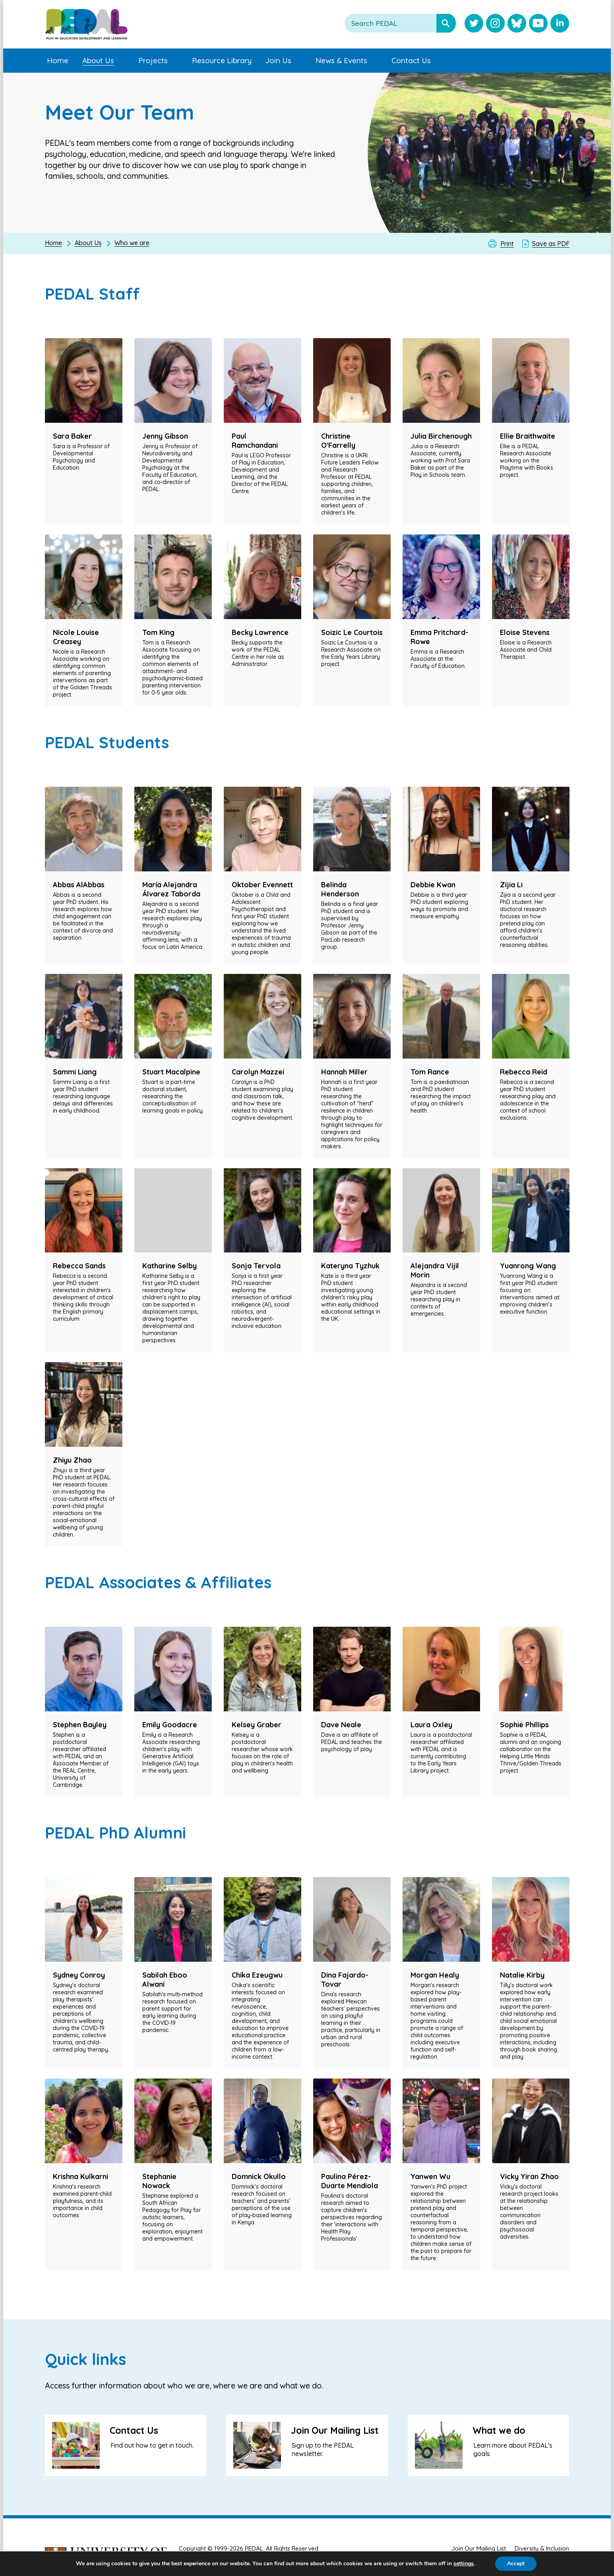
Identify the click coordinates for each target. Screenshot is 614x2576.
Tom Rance (430, 1071)
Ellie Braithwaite (527, 436)
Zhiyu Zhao (72, 1460)
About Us (88, 243)
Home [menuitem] (57, 60)
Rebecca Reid (523, 1071)
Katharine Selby (169, 1265)
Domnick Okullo (259, 2176)
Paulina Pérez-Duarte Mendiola (349, 2181)
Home (53, 243)
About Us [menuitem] (98, 60)
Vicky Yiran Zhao (529, 2176)
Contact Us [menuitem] (411, 60)
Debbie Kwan (433, 884)
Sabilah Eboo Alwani (164, 1979)
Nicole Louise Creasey (76, 637)
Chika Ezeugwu (257, 1975)
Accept (524, 2564)
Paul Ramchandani (255, 441)
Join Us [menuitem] (278, 60)
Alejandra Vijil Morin (435, 1270)
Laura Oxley (431, 1724)
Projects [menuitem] (153, 60)
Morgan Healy (435, 1975)
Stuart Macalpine (171, 1071)
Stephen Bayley (80, 1724)
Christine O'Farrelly (338, 441)
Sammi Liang (75, 1071)
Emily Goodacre (169, 1724)
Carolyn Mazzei (258, 1071)
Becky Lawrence (260, 632)
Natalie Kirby (522, 1975)
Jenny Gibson (165, 436)
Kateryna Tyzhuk (350, 1265)
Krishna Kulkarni (80, 2176)
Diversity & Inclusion (542, 2548)
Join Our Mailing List (335, 2430)
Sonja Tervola (256, 1265)
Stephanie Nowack (159, 2181)
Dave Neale (341, 1724)
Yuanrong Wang (528, 1265)
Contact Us (134, 2430)
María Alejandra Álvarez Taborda (171, 889)
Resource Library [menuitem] (222, 60)
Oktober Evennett (262, 884)
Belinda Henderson (340, 889)
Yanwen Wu (430, 2176)
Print (507, 244)
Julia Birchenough (441, 436)
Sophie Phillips (524, 1724)
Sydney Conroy (79, 1975)
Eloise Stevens (525, 632)
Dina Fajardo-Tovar (344, 1979)
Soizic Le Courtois (352, 632)
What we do (499, 2430)
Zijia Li (511, 884)
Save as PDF (550, 244)
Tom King (158, 632)
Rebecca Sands (79, 1265)
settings (470, 2564)
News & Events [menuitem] (341, 60)
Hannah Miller (344, 1071)
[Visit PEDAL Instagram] (495, 24)
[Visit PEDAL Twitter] (474, 24)
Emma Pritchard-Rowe (439, 637)
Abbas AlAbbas (79, 884)
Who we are (131, 243)
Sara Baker (72, 436)
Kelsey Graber (256, 1724)
